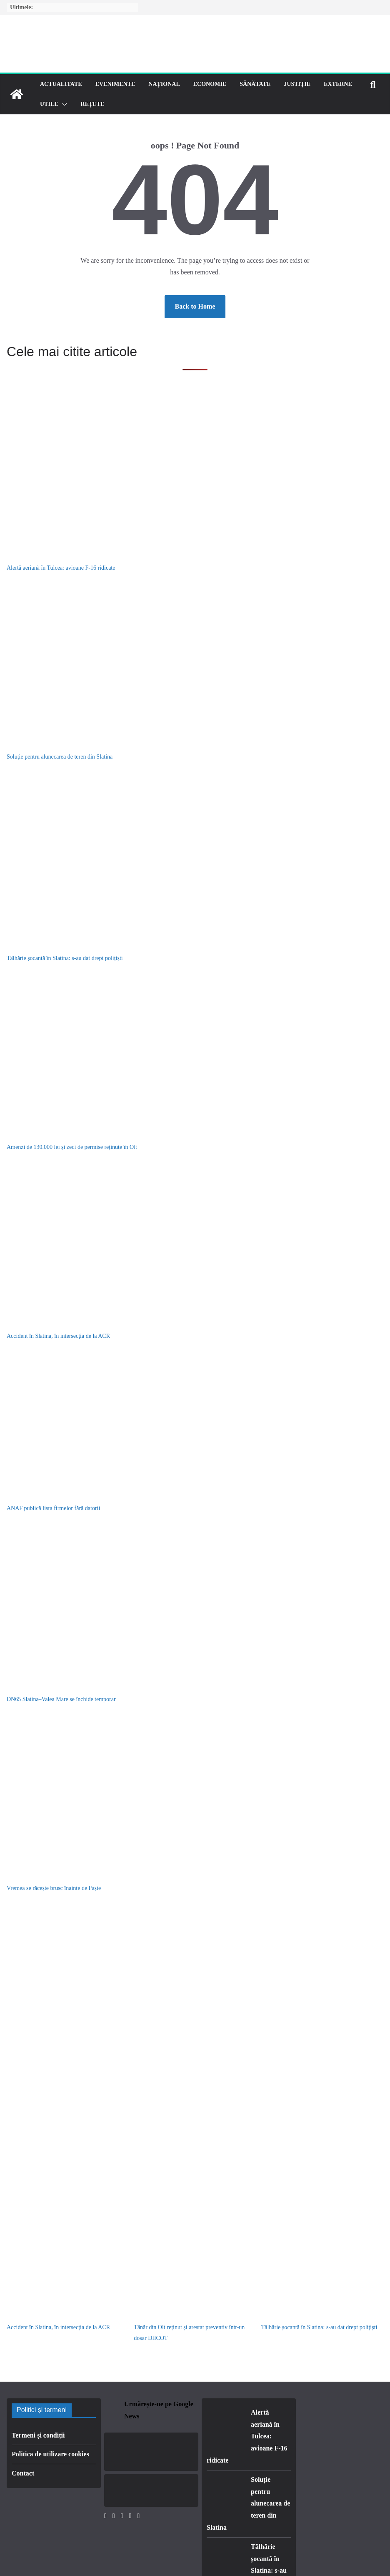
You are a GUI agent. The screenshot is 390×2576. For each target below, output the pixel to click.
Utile (49, 104)
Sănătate (255, 84)
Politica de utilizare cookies (50, 2454)
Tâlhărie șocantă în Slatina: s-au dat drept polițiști (65, 958)
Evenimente (115, 84)
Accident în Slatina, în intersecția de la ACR (58, 1336)
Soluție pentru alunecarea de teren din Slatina (59, 757)
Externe (338, 84)
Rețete (93, 104)
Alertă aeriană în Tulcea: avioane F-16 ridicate (61, 568)
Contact (23, 2473)
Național (164, 84)
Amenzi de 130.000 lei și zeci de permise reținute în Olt (72, 1147)
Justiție (297, 84)
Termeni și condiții (38, 2435)
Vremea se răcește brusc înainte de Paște (54, 1888)
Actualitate (61, 84)
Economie (209, 84)
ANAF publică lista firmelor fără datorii (53, 1508)
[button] (63, 104)
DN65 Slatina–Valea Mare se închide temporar (61, 1699)
